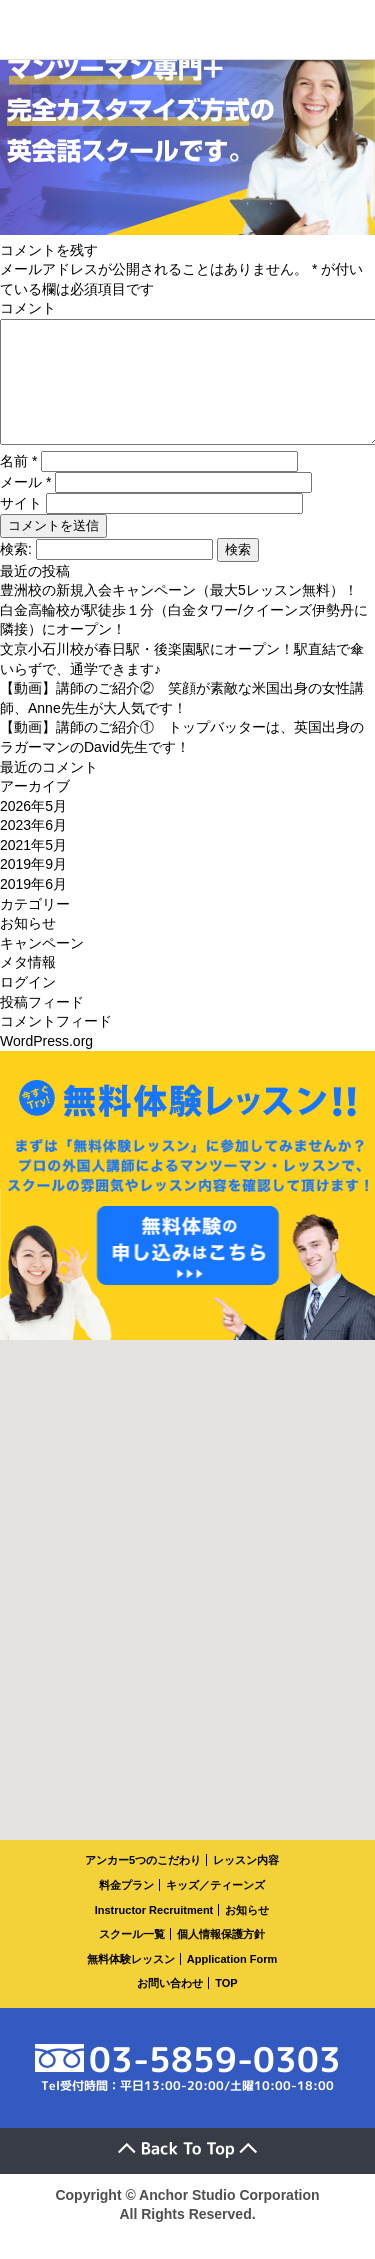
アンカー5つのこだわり (143, 1884)
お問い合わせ (170, 2007)
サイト (21, 527)
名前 (18, 485)
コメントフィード (56, 1045)
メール (25, 506)
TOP (226, 2007)
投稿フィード (42, 1026)
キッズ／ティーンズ (215, 1909)
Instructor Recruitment (154, 1934)
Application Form (232, 1983)
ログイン (28, 1006)
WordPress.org (46, 1065)
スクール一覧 (132, 1958)
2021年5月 (33, 869)
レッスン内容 (246, 1884)
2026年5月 (33, 830)
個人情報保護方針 (221, 1958)
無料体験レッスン (131, 1983)
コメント (28, 308)
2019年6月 (33, 908)
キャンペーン (42, 967)
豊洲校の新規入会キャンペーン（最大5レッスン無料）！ (179, 614)
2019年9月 (33, 888)
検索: (16, 573)
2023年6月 (33, 849)
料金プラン (126, 1909)
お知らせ (28, 947)
